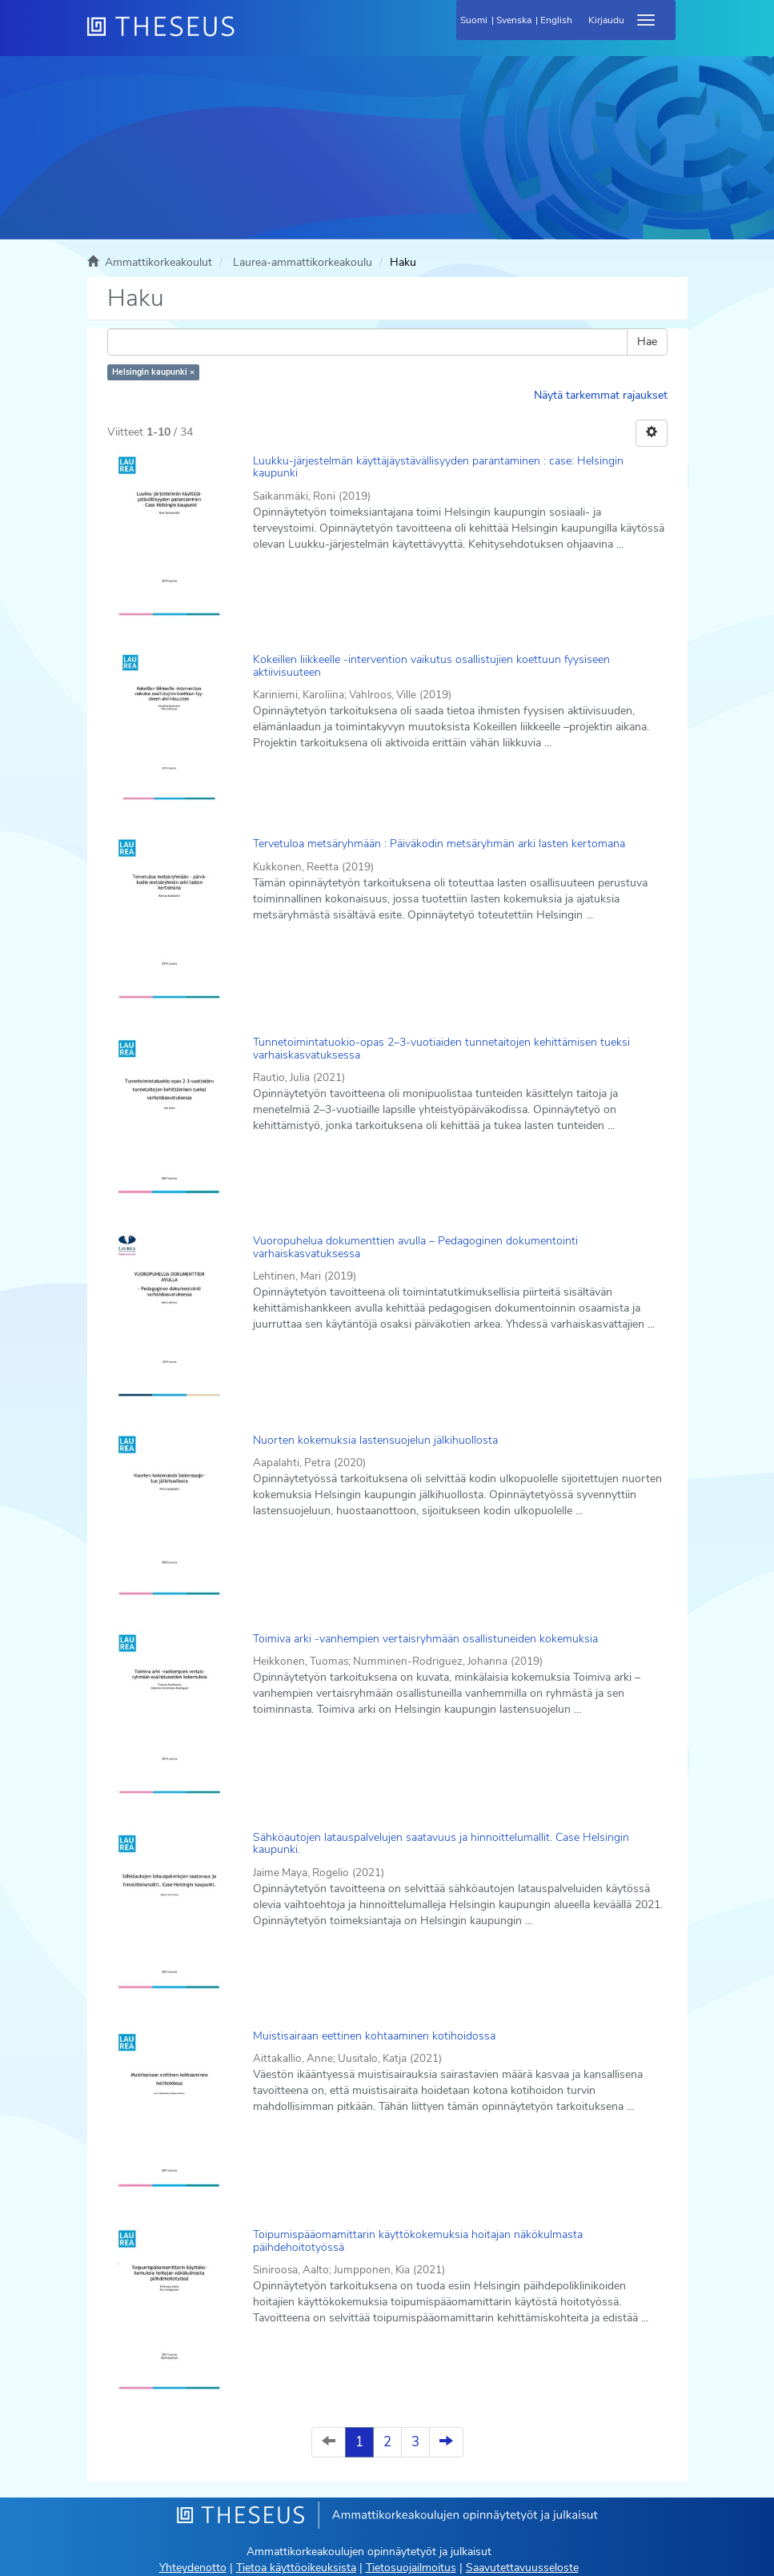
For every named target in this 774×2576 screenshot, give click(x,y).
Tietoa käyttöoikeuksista (296, 2567)
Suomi (473, 20)
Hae (647, 341)
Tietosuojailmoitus (411, 2567)
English (556, 20)
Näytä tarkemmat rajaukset (601, 395)
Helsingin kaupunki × (153, 372)
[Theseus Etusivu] (247, 36)
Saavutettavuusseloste (522, 2567)
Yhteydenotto (193, 2567)
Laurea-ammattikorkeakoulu (302, 262)
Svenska (513, 20)
